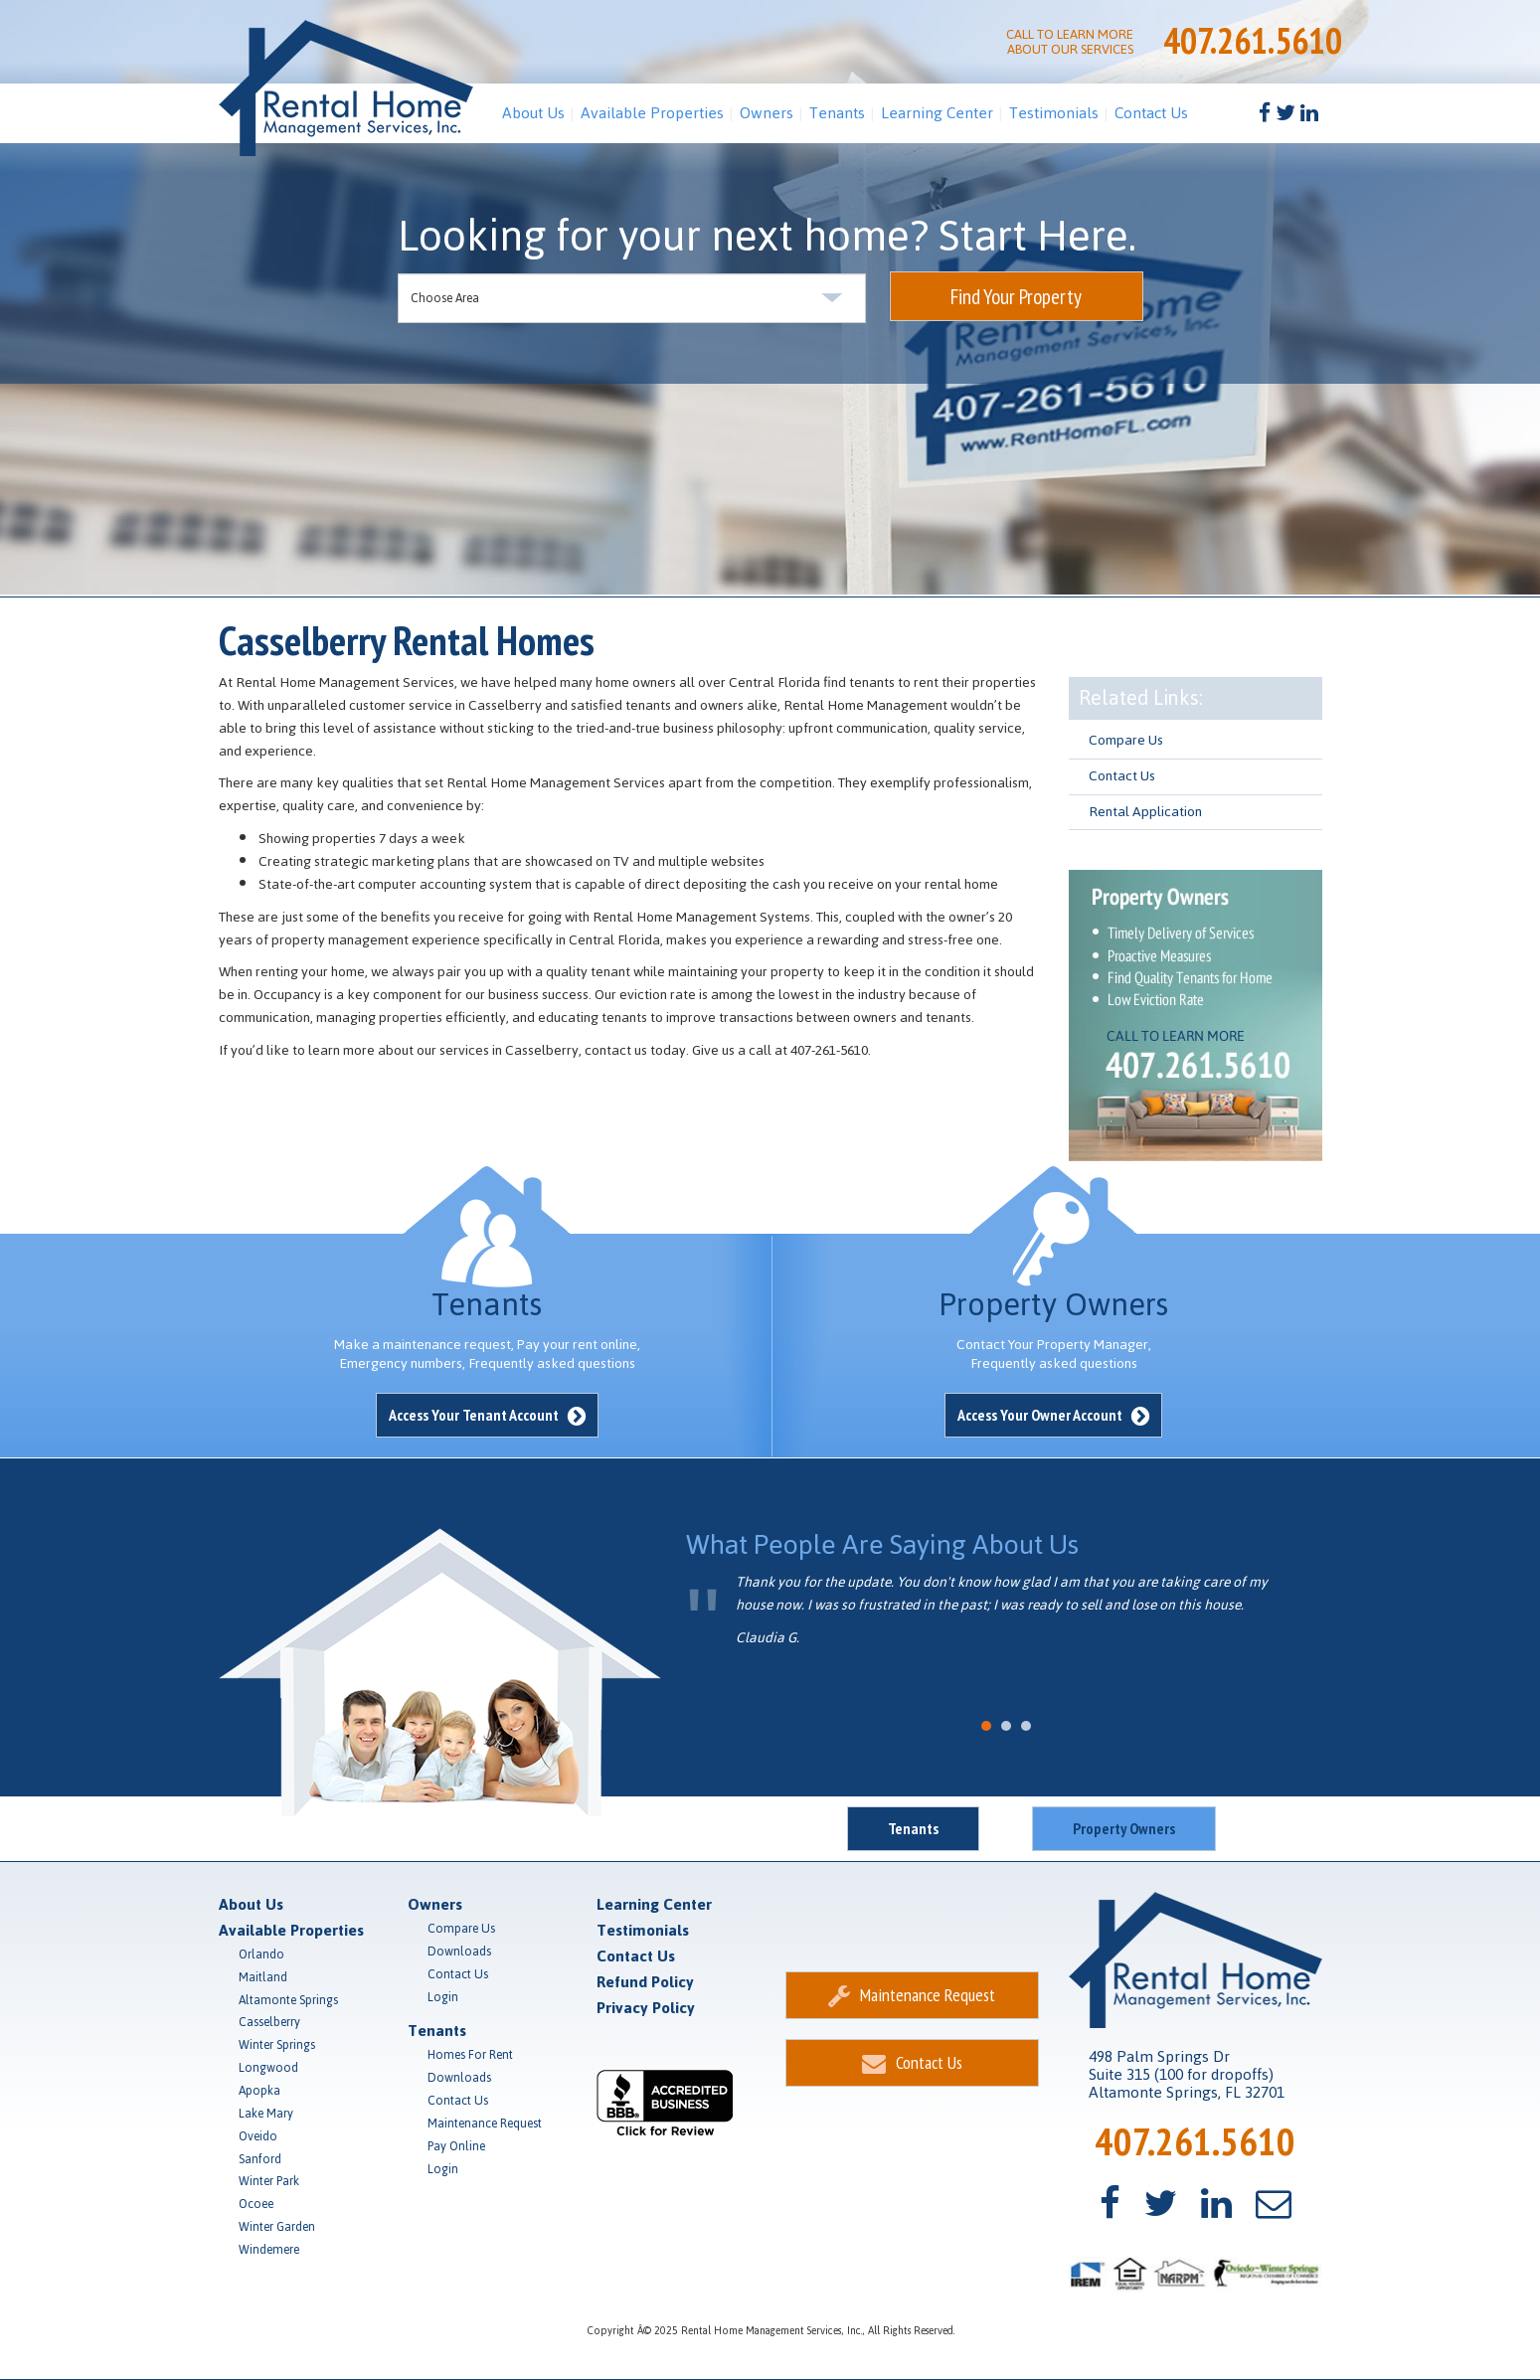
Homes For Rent (470, 2055)
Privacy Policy (646, 2007)
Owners (766, 112)
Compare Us (1126, 740)
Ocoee (256, 2204)
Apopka (259, 2091)
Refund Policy (645, 1981)
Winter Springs (277, 2045)
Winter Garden (277, 2227)
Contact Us (1151, 112)
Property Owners (1124, 1828)
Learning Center (937, 112)
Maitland (263, 1977)
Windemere (269, 2250)
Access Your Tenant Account (487, 1415)
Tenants (837, 112)
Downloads (459, 1951)
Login (443, 1997)
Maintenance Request (485, 2123)
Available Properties (652, 112)
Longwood (268, 2068)
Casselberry (269, 2022)
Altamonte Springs (288, 2000)
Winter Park (269, 2181)
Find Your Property (1016, 296)
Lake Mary (266, 2113)
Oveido (258, 2136)
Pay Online (456, 2146)
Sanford (260, 2159)
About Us (533, 112)
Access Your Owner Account (1053, 1415)
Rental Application (1145, 811)
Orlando (261, 1954)
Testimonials (1054, 112)
